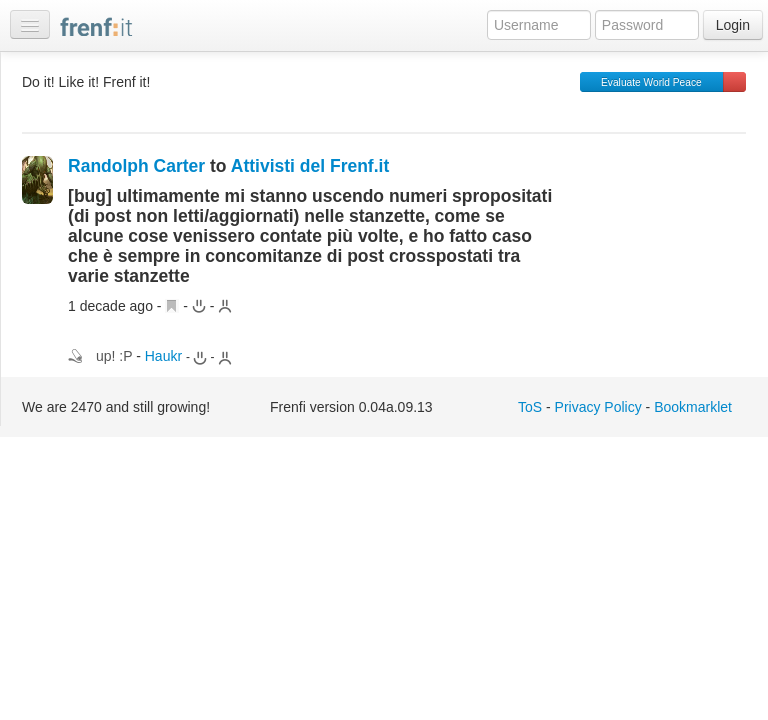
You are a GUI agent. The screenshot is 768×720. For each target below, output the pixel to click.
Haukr (163, 356)
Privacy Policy (598, 407)
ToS (530, 407)
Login (733, 25)
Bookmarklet (693, 407)
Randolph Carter (136, 166)
